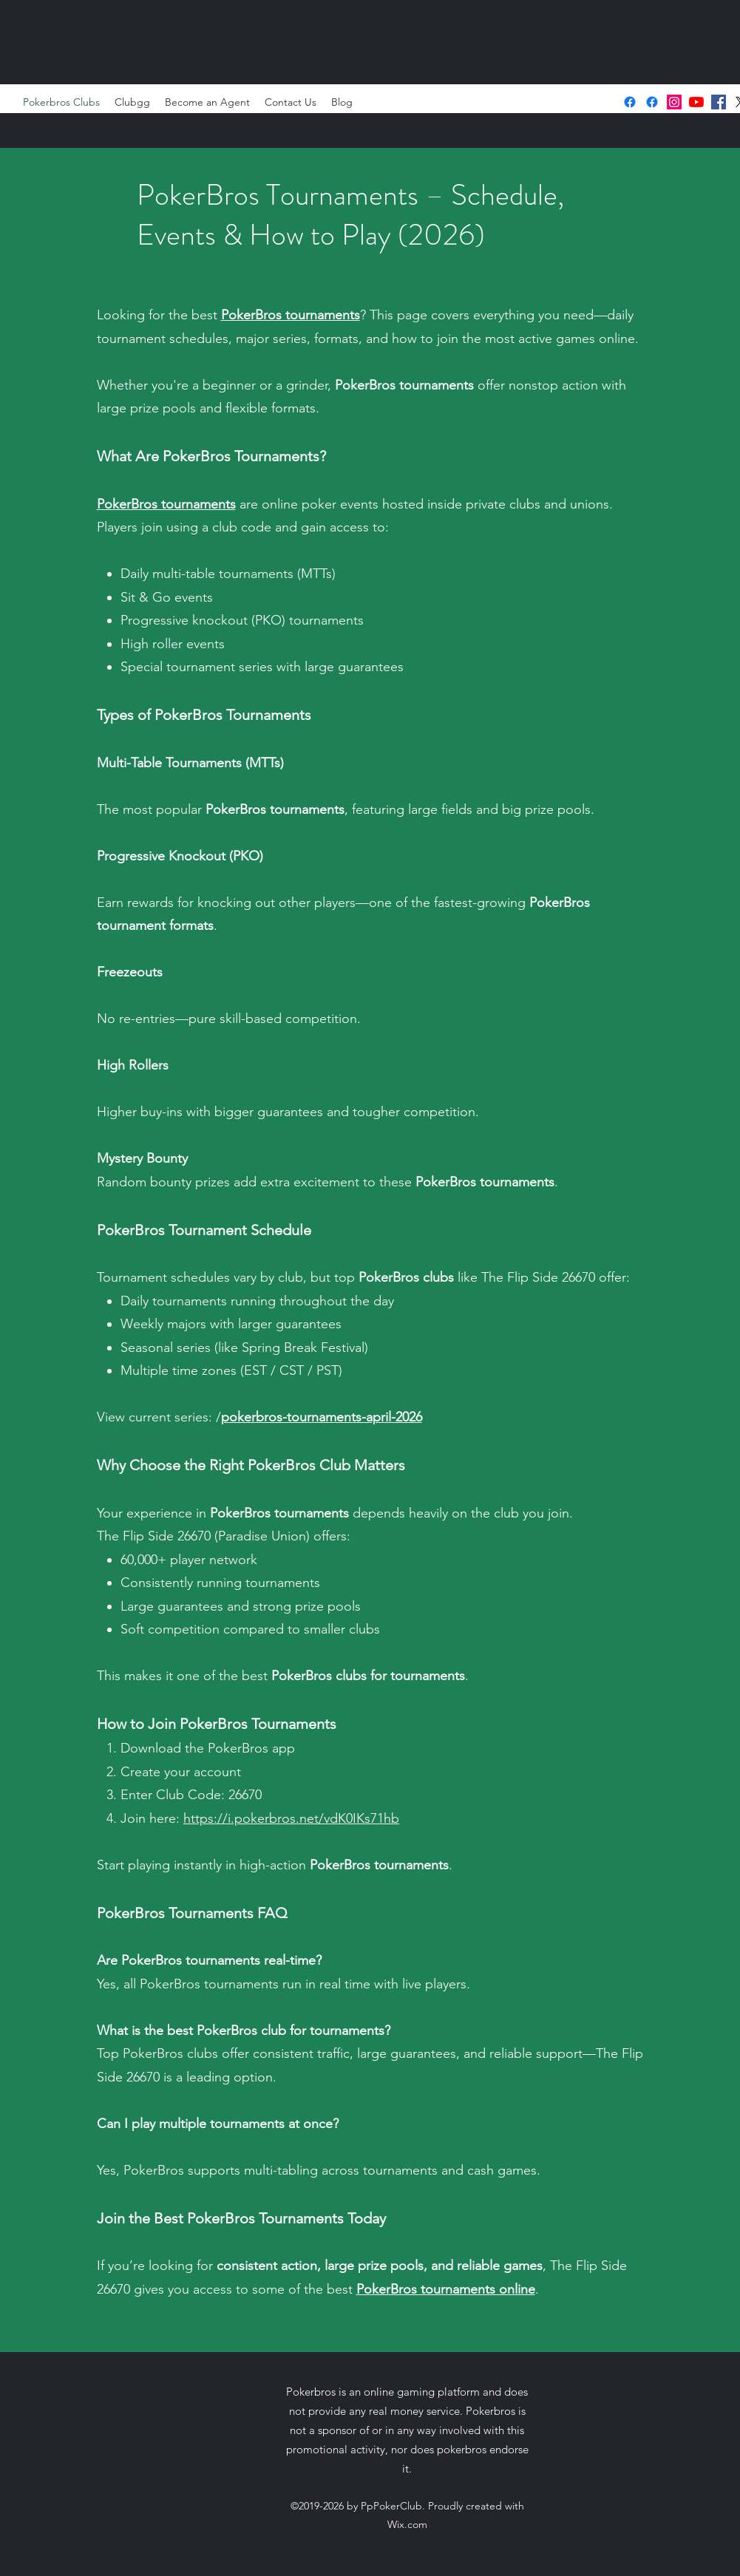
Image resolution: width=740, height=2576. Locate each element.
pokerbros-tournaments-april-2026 (321, 1417)
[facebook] (718, 102)
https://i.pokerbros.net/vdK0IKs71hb (291, 1818)
